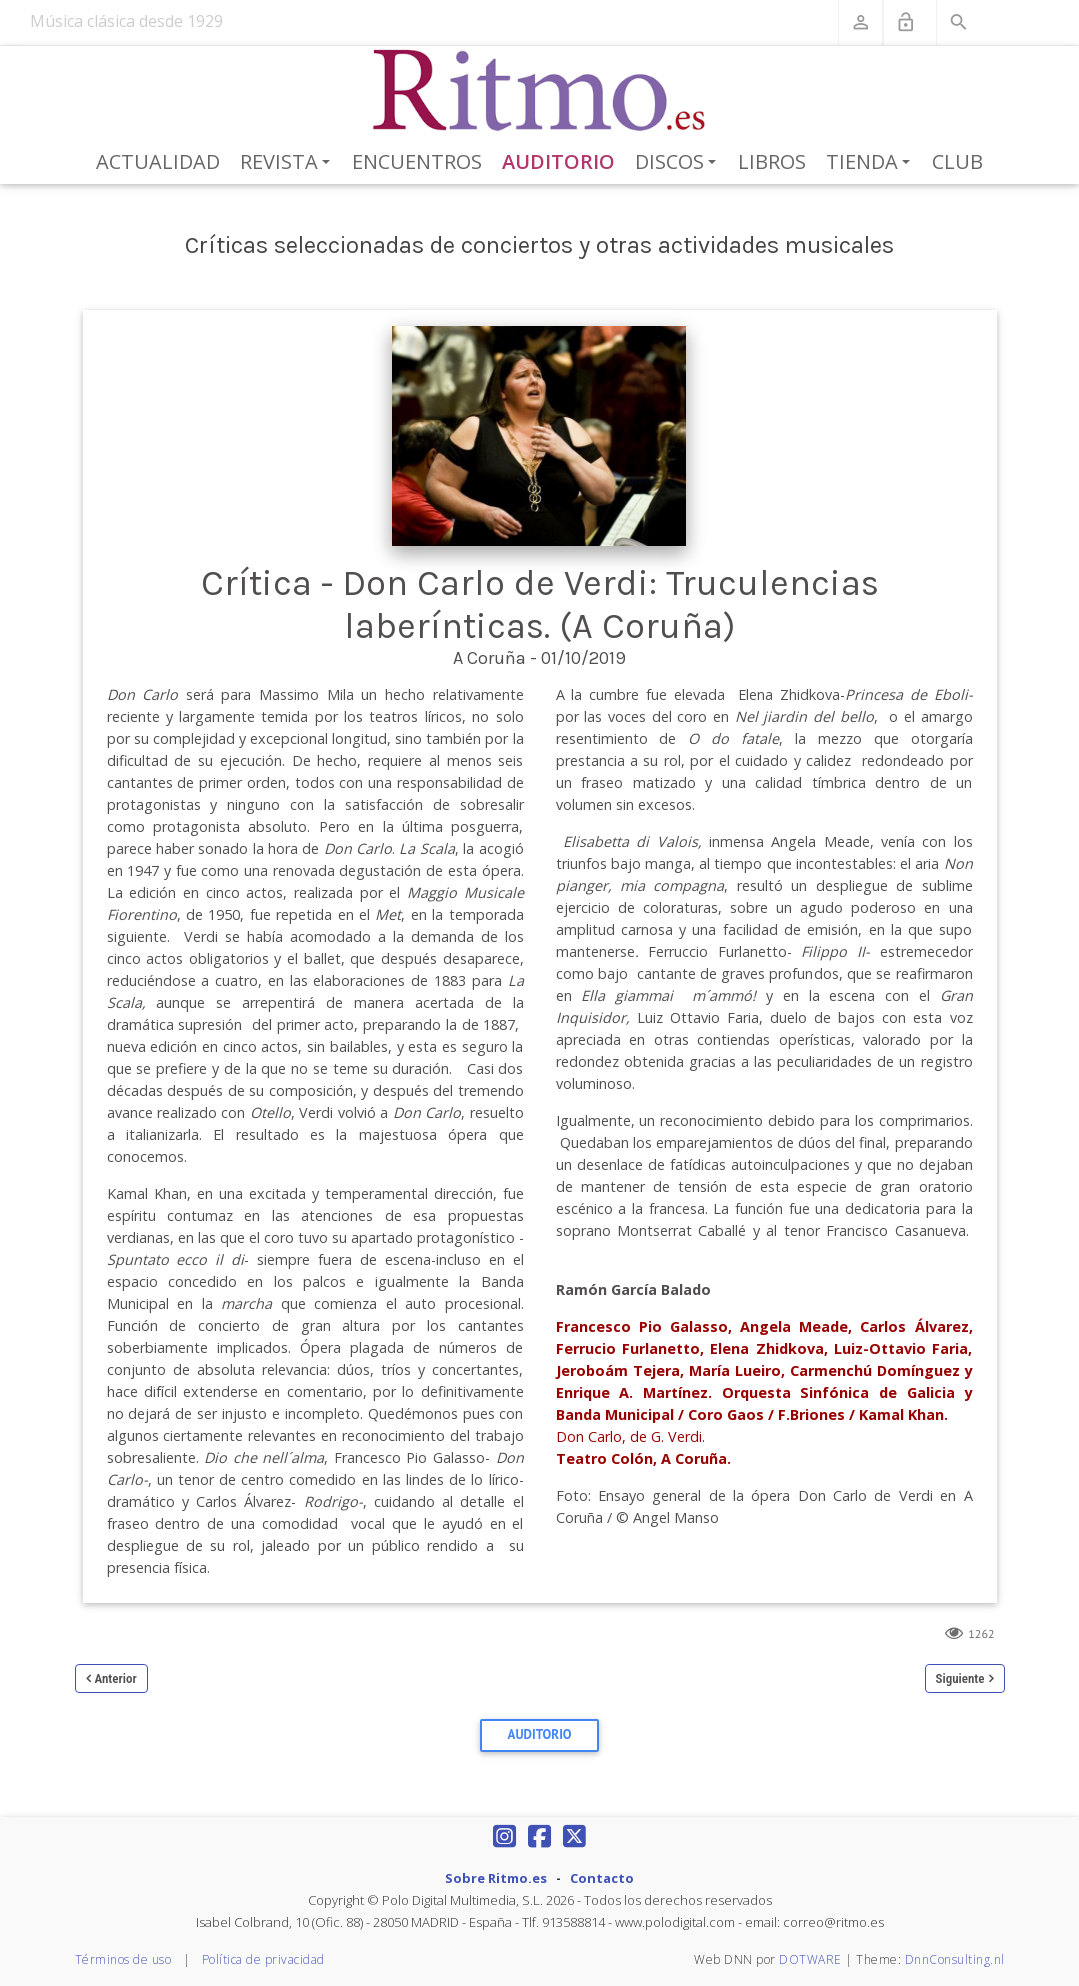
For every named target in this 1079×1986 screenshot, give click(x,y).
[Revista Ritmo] (539, 91)
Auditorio (558, 161)
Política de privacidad (263, 1959)
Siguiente (960, 1678)
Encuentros (417, 161)
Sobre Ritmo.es (496, 1878)
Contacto (602, 1878)
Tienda (871, 163)
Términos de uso (123, 1959)
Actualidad (158, 161)
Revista (288, 163)
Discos (679, 163)
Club (957, 161)
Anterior (116, 1678)
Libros (772, 161)
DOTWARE (810, 1959)
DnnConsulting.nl (955, 1959)
